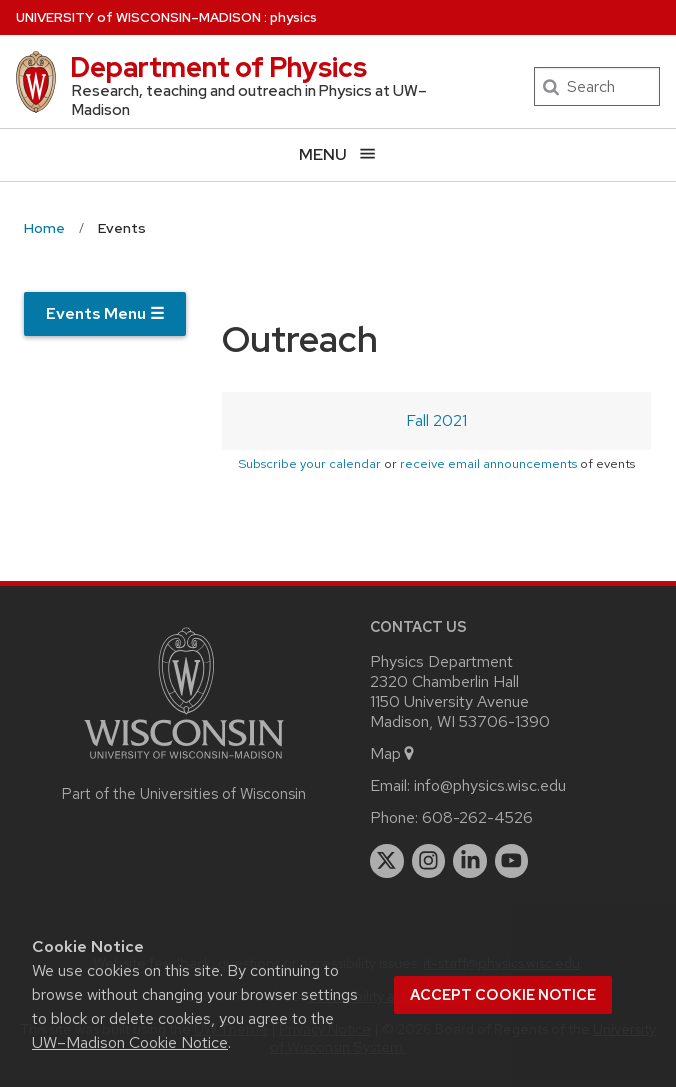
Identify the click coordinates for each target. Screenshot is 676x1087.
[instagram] (429, 861)
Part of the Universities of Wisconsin (184, 794)
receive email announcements (488, 463)
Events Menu (105, 313)
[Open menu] (338, 154)
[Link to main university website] (184, 762)
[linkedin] (470, 861)
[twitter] (387, 861)
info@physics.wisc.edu (490, 785)
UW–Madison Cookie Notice (130, 1042)
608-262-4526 (477, 817)
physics (293, 17)
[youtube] (512, 861)
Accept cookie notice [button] (503, 995)
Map (393, 753)
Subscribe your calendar (309, 463)
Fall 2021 (436, 420)
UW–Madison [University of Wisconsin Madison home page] (138, 17)
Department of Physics (218, 67)
